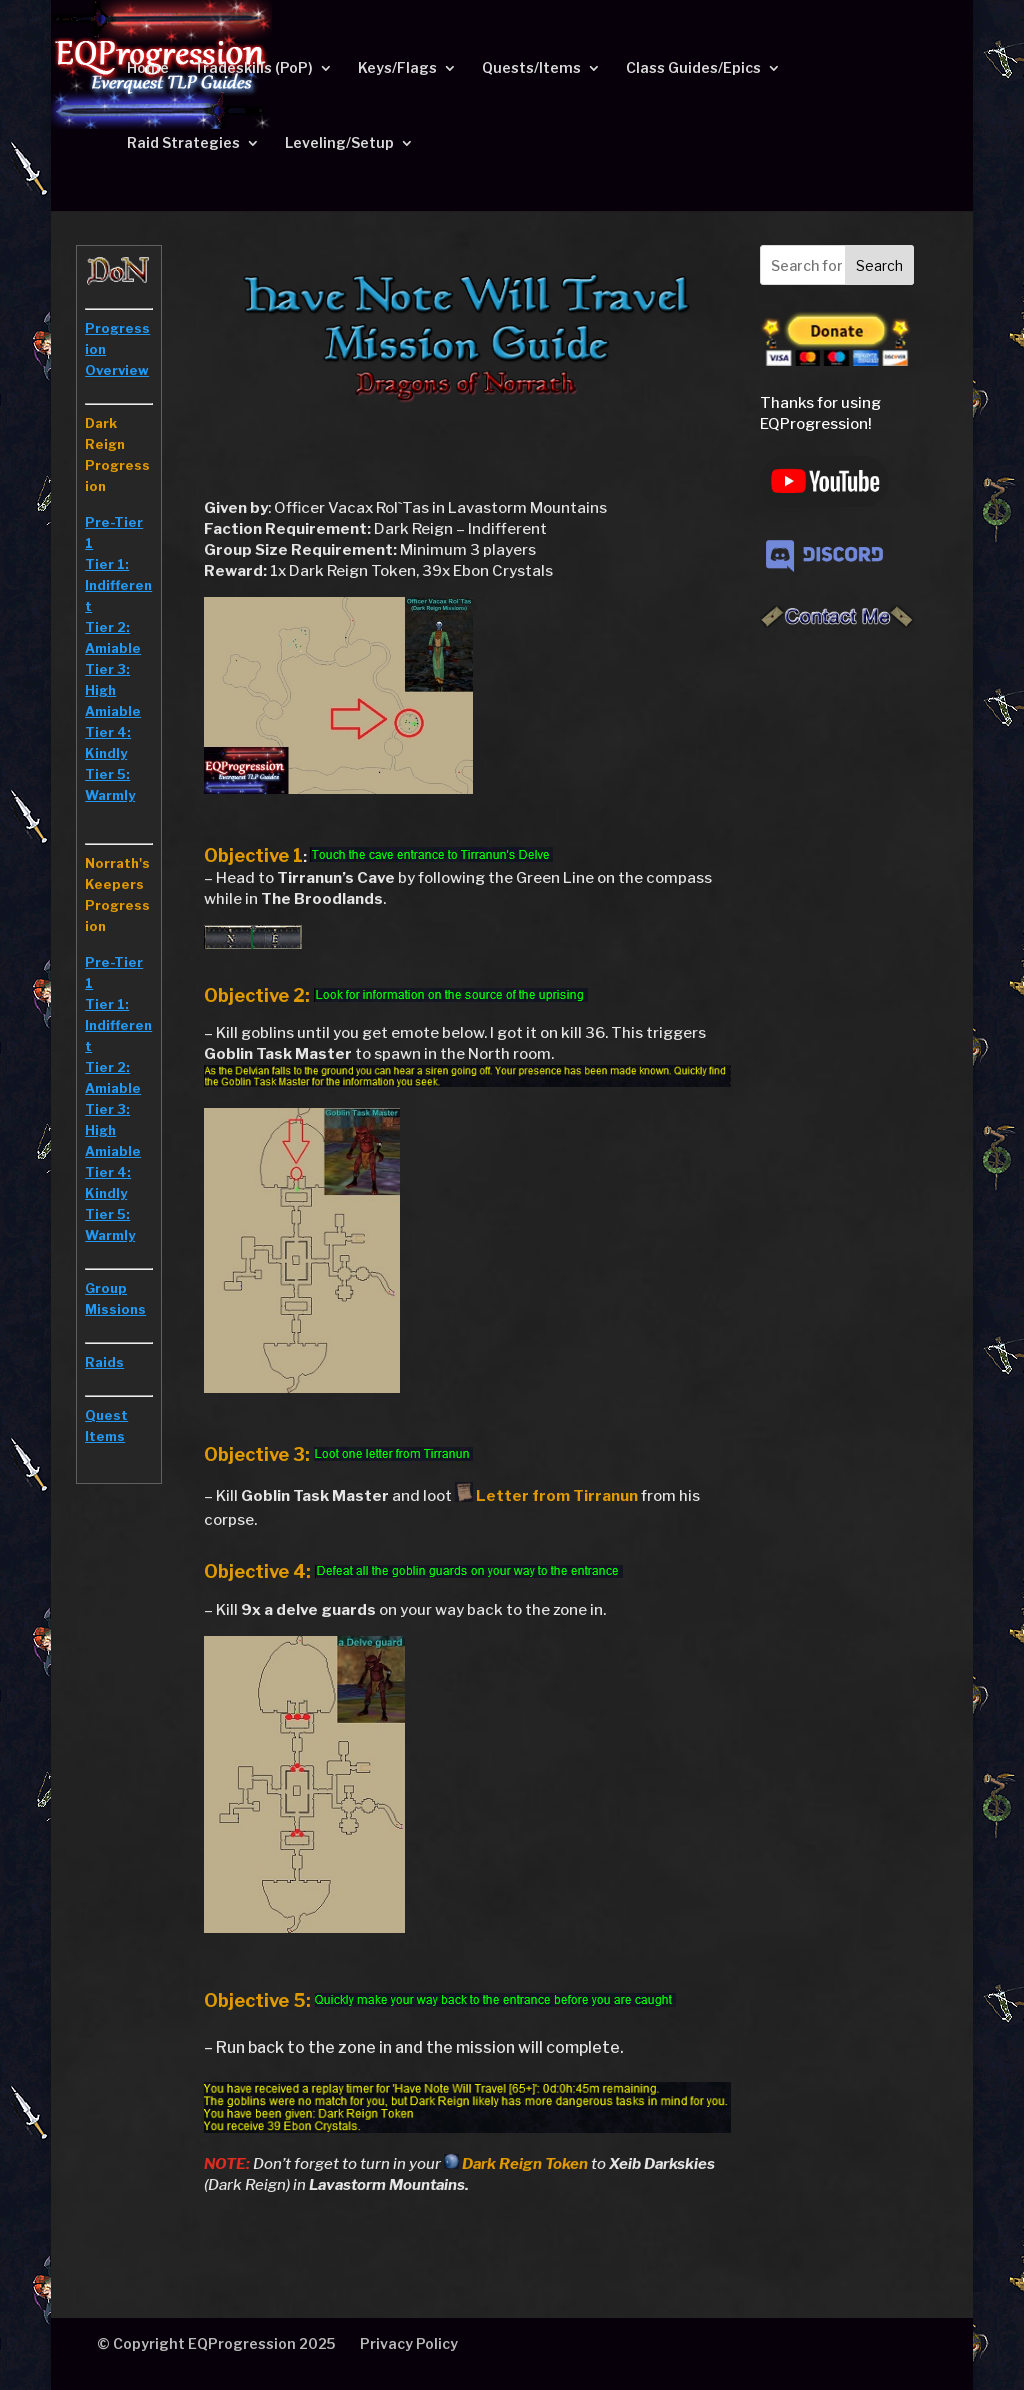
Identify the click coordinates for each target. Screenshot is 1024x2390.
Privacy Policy (409, 2343)
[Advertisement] (837, 960)
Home (148, 68)
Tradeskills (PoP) (253, 68)
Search (879, 265)
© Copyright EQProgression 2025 (216, 2343)
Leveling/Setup (339, 143)
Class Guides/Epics (693, 68)
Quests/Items (531, 68)
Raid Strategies (183, 143)
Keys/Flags (397, 68)
